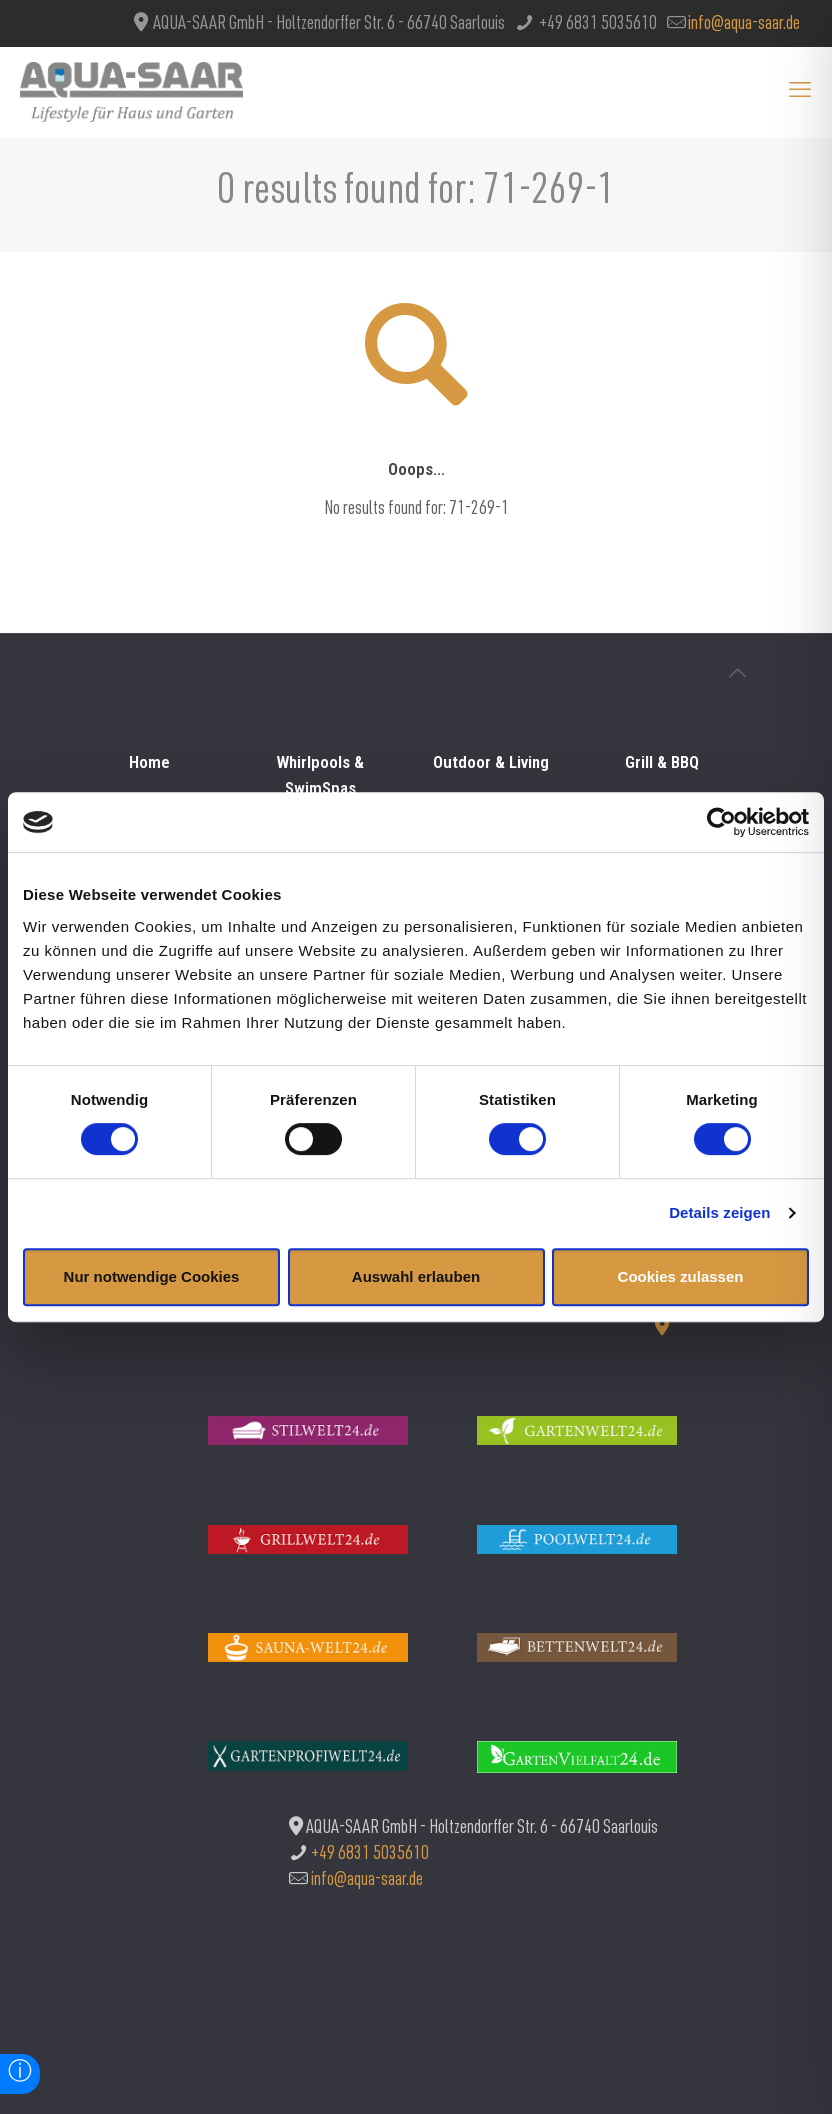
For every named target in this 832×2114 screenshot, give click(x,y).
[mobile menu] (800, 92)
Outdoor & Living (491, 762)
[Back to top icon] (737, 676)
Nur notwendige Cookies (152, 1276)
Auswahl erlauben (416, 1276)
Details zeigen (719, 1212)
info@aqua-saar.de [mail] (744, 24)
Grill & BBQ (662, 762)
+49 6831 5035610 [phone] (596, 24)
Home (149, 762)
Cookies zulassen (681, 1276)
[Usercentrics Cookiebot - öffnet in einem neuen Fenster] (721, 822)
